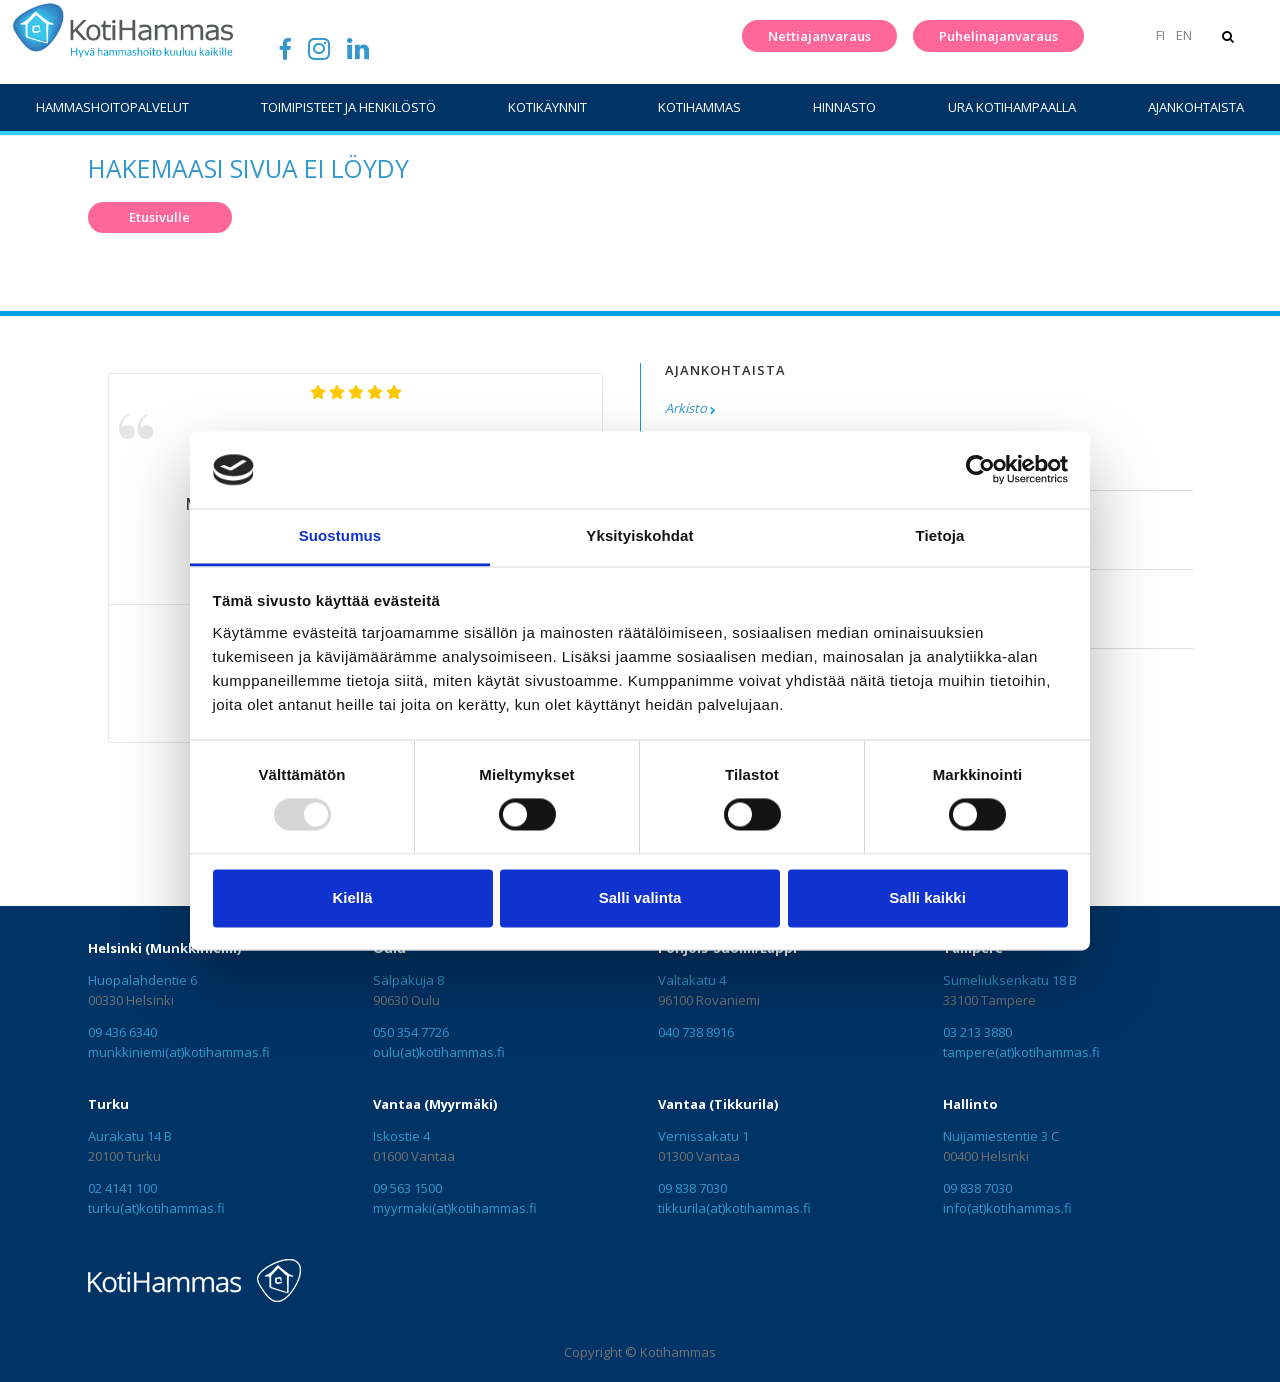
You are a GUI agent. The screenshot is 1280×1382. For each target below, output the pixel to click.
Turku (108, 1104)
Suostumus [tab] (340, 535)
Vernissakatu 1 (703, 1136)
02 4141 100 (122, 1188)
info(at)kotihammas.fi (1007, 1208)
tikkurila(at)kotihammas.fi (734, 1208)
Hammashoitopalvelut (112, 107)
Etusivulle (159, 217)
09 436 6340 (122, 1032)
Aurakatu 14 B (130, 1136)
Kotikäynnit (547, 107)
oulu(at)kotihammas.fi (439, 1052)
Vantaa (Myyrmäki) (435, 1104)
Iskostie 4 (401, 1136)
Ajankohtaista (1196, 107)
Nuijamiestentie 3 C (1001, 1136)
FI (1160, 35)
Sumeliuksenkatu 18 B (1010, 980)
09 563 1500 (407, 1188)
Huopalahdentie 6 (142, 980)
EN (1184, 35)
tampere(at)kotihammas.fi (1021, 1052)
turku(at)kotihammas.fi (156, 1208)
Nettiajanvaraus (819, 36)
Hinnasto (844, 107)
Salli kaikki (927, 897)
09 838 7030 (692, 1188)
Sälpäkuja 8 (408, 980)
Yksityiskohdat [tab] (639, 535)
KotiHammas (699, 107)
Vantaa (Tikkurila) (718, 1104)
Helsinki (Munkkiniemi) (164, 948)
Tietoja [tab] (940, 535)
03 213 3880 (977, 1032)
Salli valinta (640, 897)
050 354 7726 (411, 1032)
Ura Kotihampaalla (1012, 107)
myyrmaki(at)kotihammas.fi (455, 1208)
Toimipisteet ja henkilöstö (348, 107)
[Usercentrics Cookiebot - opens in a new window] (980, 470)
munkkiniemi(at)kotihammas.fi (179, 1052)
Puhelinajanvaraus (998, 36)
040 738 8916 (696, 1032)
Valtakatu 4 (692, 980)
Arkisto (686, 408)
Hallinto (970, 1104)
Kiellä (352, 897)
